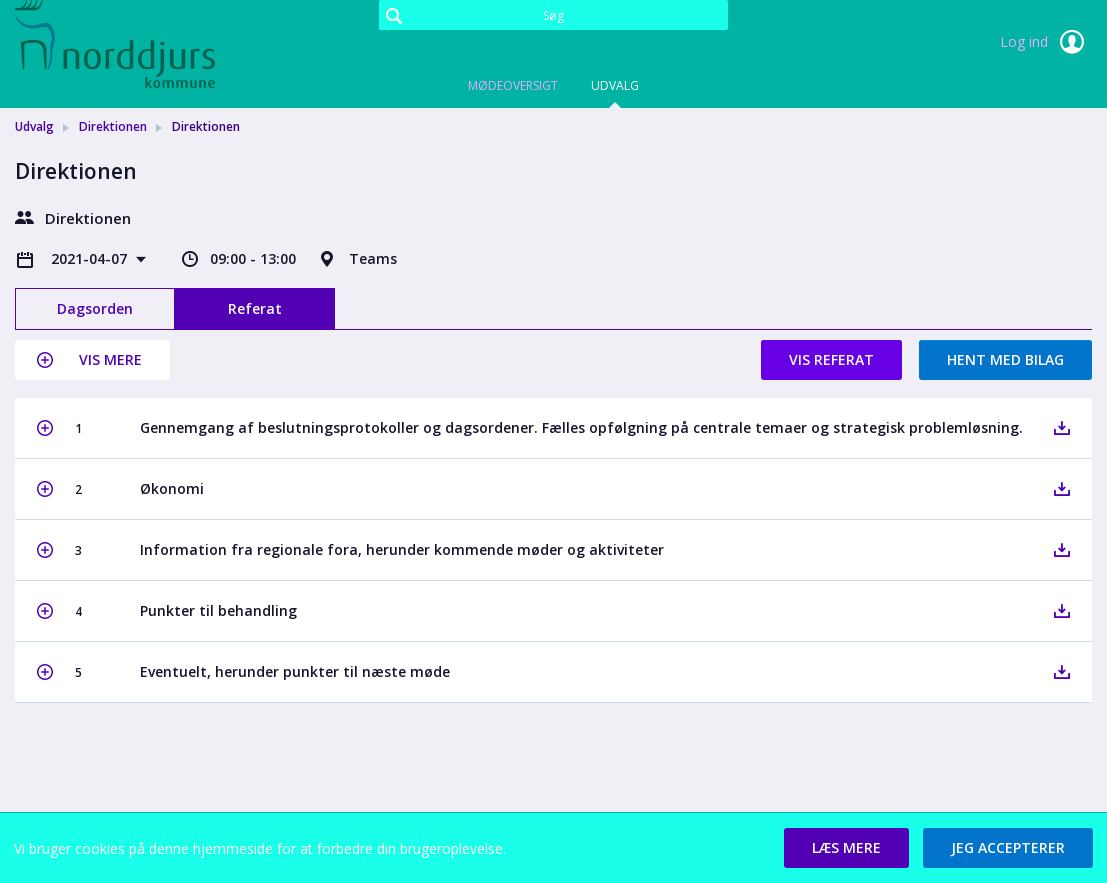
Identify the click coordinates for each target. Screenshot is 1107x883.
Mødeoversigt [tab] (513, 85)
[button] (92, 360)
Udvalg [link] (34, 126)
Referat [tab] (255, 308)
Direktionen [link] (113, 126)
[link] (115, 44)
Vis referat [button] (831, 359)
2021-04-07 (91, 258)
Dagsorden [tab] (95, 308)
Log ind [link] (1046, 42)
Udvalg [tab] (615, 85)
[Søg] (553, 15)
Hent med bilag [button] (1005, 359)
